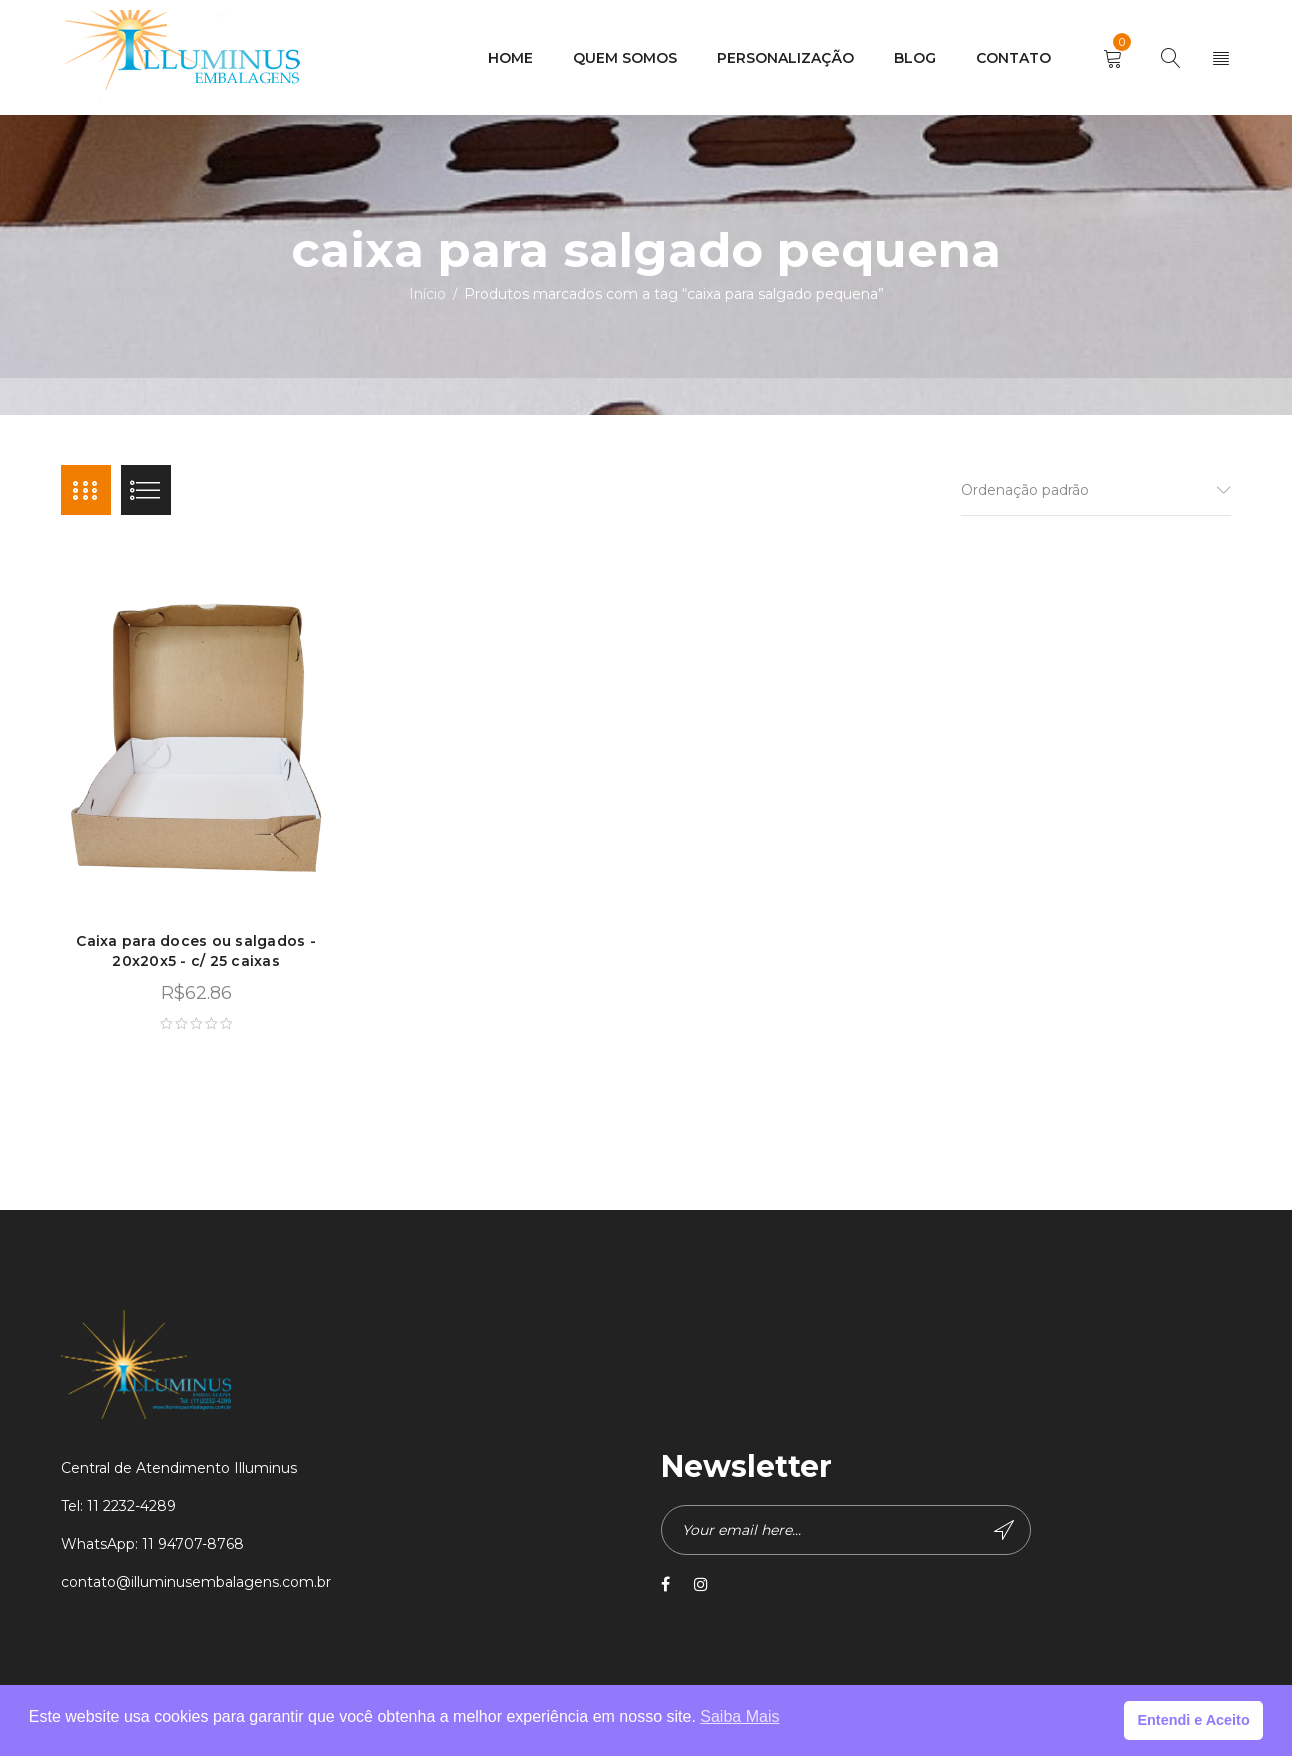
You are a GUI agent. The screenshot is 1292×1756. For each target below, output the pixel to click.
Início (427, 294)
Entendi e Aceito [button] (1193, 1720)
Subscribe (1004, 1530)
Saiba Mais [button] (739, 1716)
